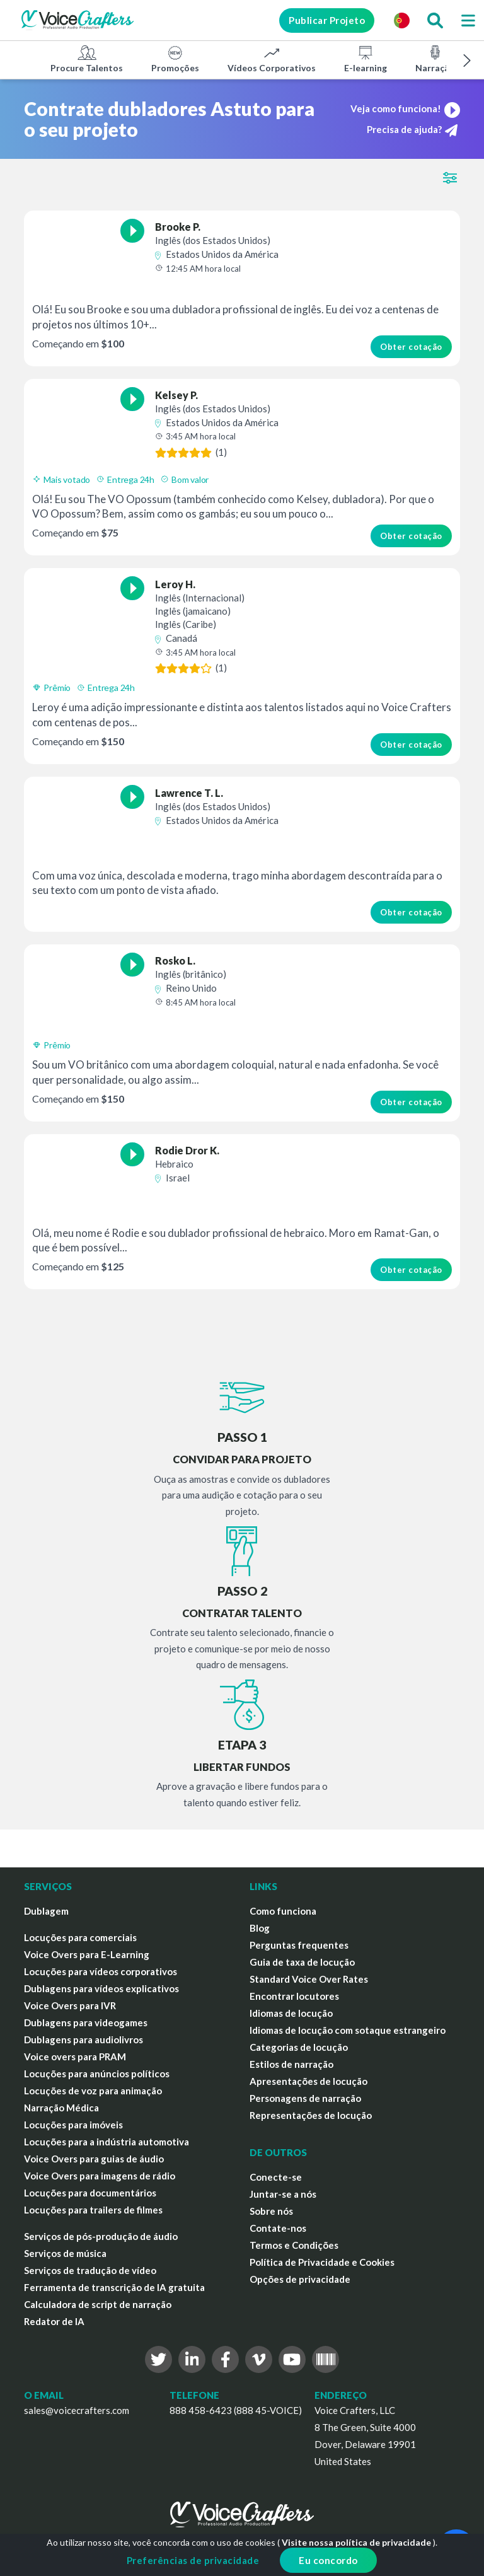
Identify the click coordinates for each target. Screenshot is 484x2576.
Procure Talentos (86, 58)
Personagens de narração (305, 2098)
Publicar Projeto (327, 20)
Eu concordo (328, 2560)
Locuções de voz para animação (93, 2090)
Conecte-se (276, 2177)
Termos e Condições (294, 2245)
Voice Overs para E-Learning (86, 1954)
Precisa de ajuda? (412, 130)
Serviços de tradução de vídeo (90, 2270)
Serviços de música (65, 2253)
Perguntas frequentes (299, 1945)
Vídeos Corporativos (272, 58)
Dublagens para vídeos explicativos (101, 1988)
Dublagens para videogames (85, 2022)
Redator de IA (54, 2321)
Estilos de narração (291, 2064)
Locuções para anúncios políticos (97, 2073)
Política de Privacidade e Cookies (322, 2262)
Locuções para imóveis (73, 2124)
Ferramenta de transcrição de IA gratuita (114, 2287)
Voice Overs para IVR (70, 2005)
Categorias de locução (299, 2047)
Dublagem (46, 1911)
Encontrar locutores (294, 1996)
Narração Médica (61, 2107)
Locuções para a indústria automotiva (106, 2141)
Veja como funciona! (405, 108)
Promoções (175, 58)
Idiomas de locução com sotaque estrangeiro (348, 2030)
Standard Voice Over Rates (309, 1979)
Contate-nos (278, 2228)
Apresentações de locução (308, 2081)
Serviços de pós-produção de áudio (101, 2236)
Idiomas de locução (291, 2013)
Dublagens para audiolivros (83, 2039)
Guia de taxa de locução (302, 1962)
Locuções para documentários (90, 2192)
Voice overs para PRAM (75, 2056)
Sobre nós (271, 2211)
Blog (260, 1928)
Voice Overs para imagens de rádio (99, 2175)
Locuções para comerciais (80, 1937)
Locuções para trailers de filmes (93, 2209)
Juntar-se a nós (283, 2194)
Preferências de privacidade (193, 2560)
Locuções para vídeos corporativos (100, 1971)
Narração (435, 58)
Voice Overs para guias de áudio (94, 2158)
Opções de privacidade (300, 2279)
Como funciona (283, 1911)
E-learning (365, 58)
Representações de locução (311, 2115)
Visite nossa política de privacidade (356, 2542)
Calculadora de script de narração (97, 2304)
